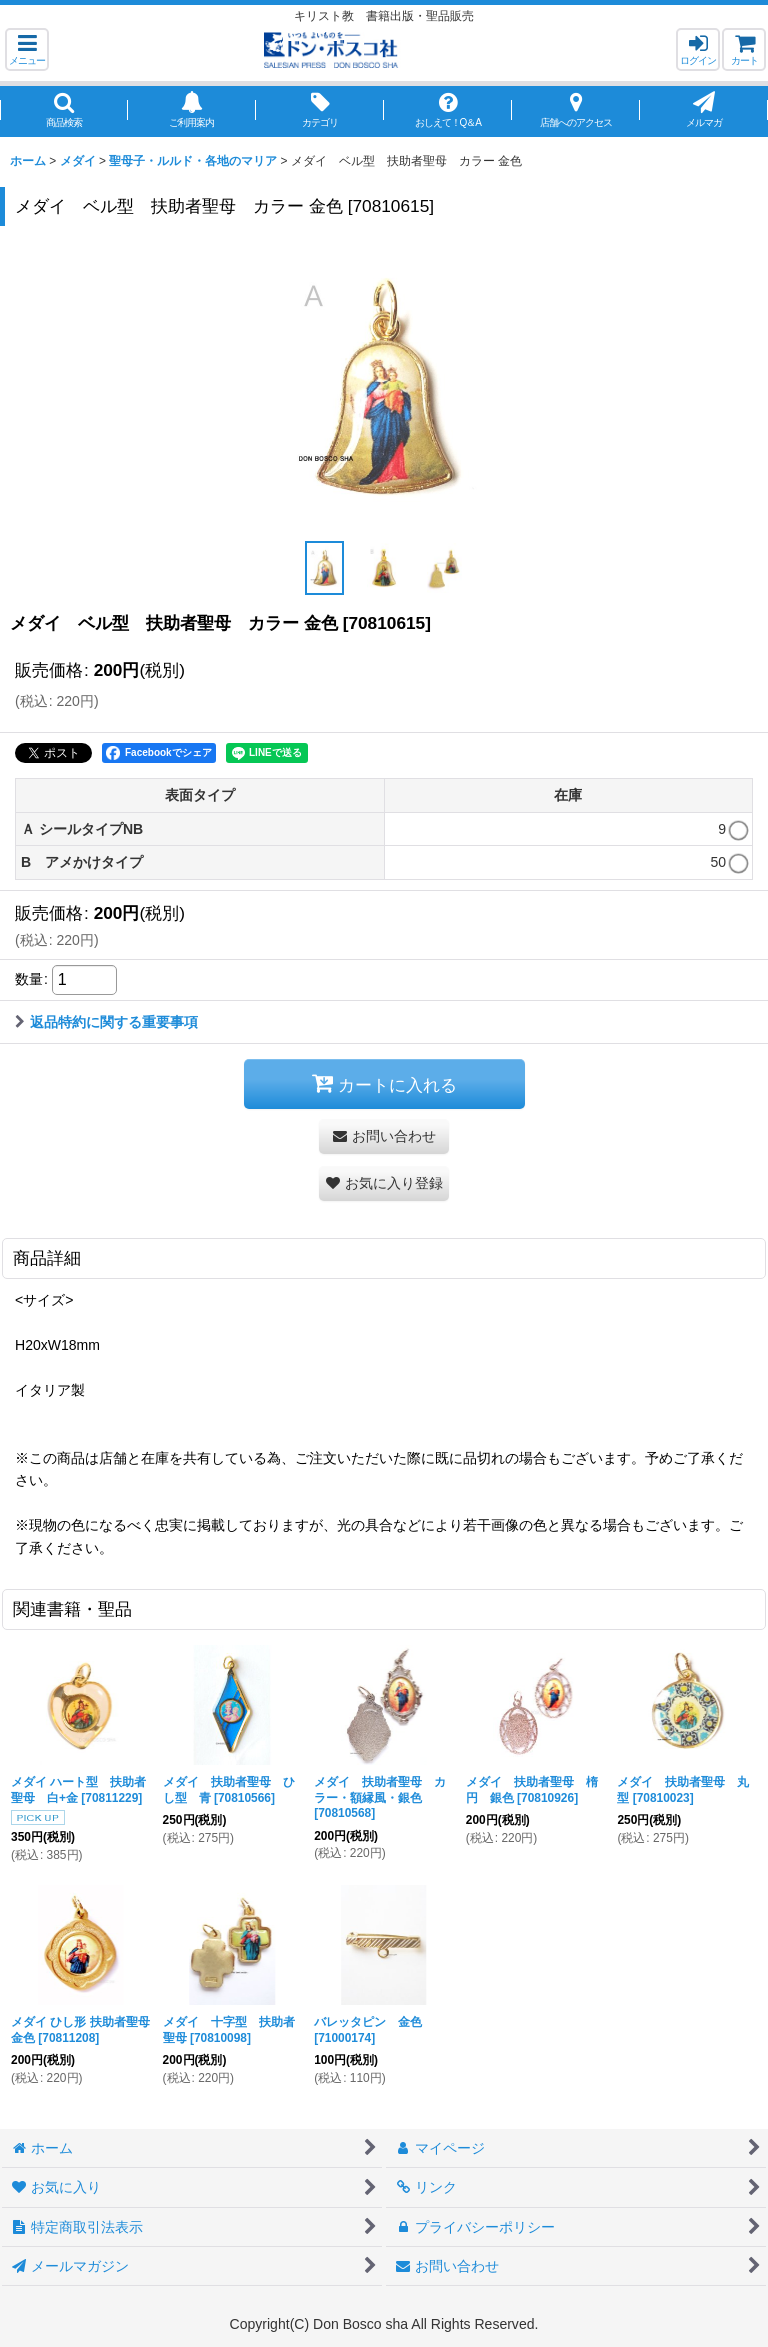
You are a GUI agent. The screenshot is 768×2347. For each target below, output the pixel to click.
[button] (27, 49)
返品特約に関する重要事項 (106, 1022)
